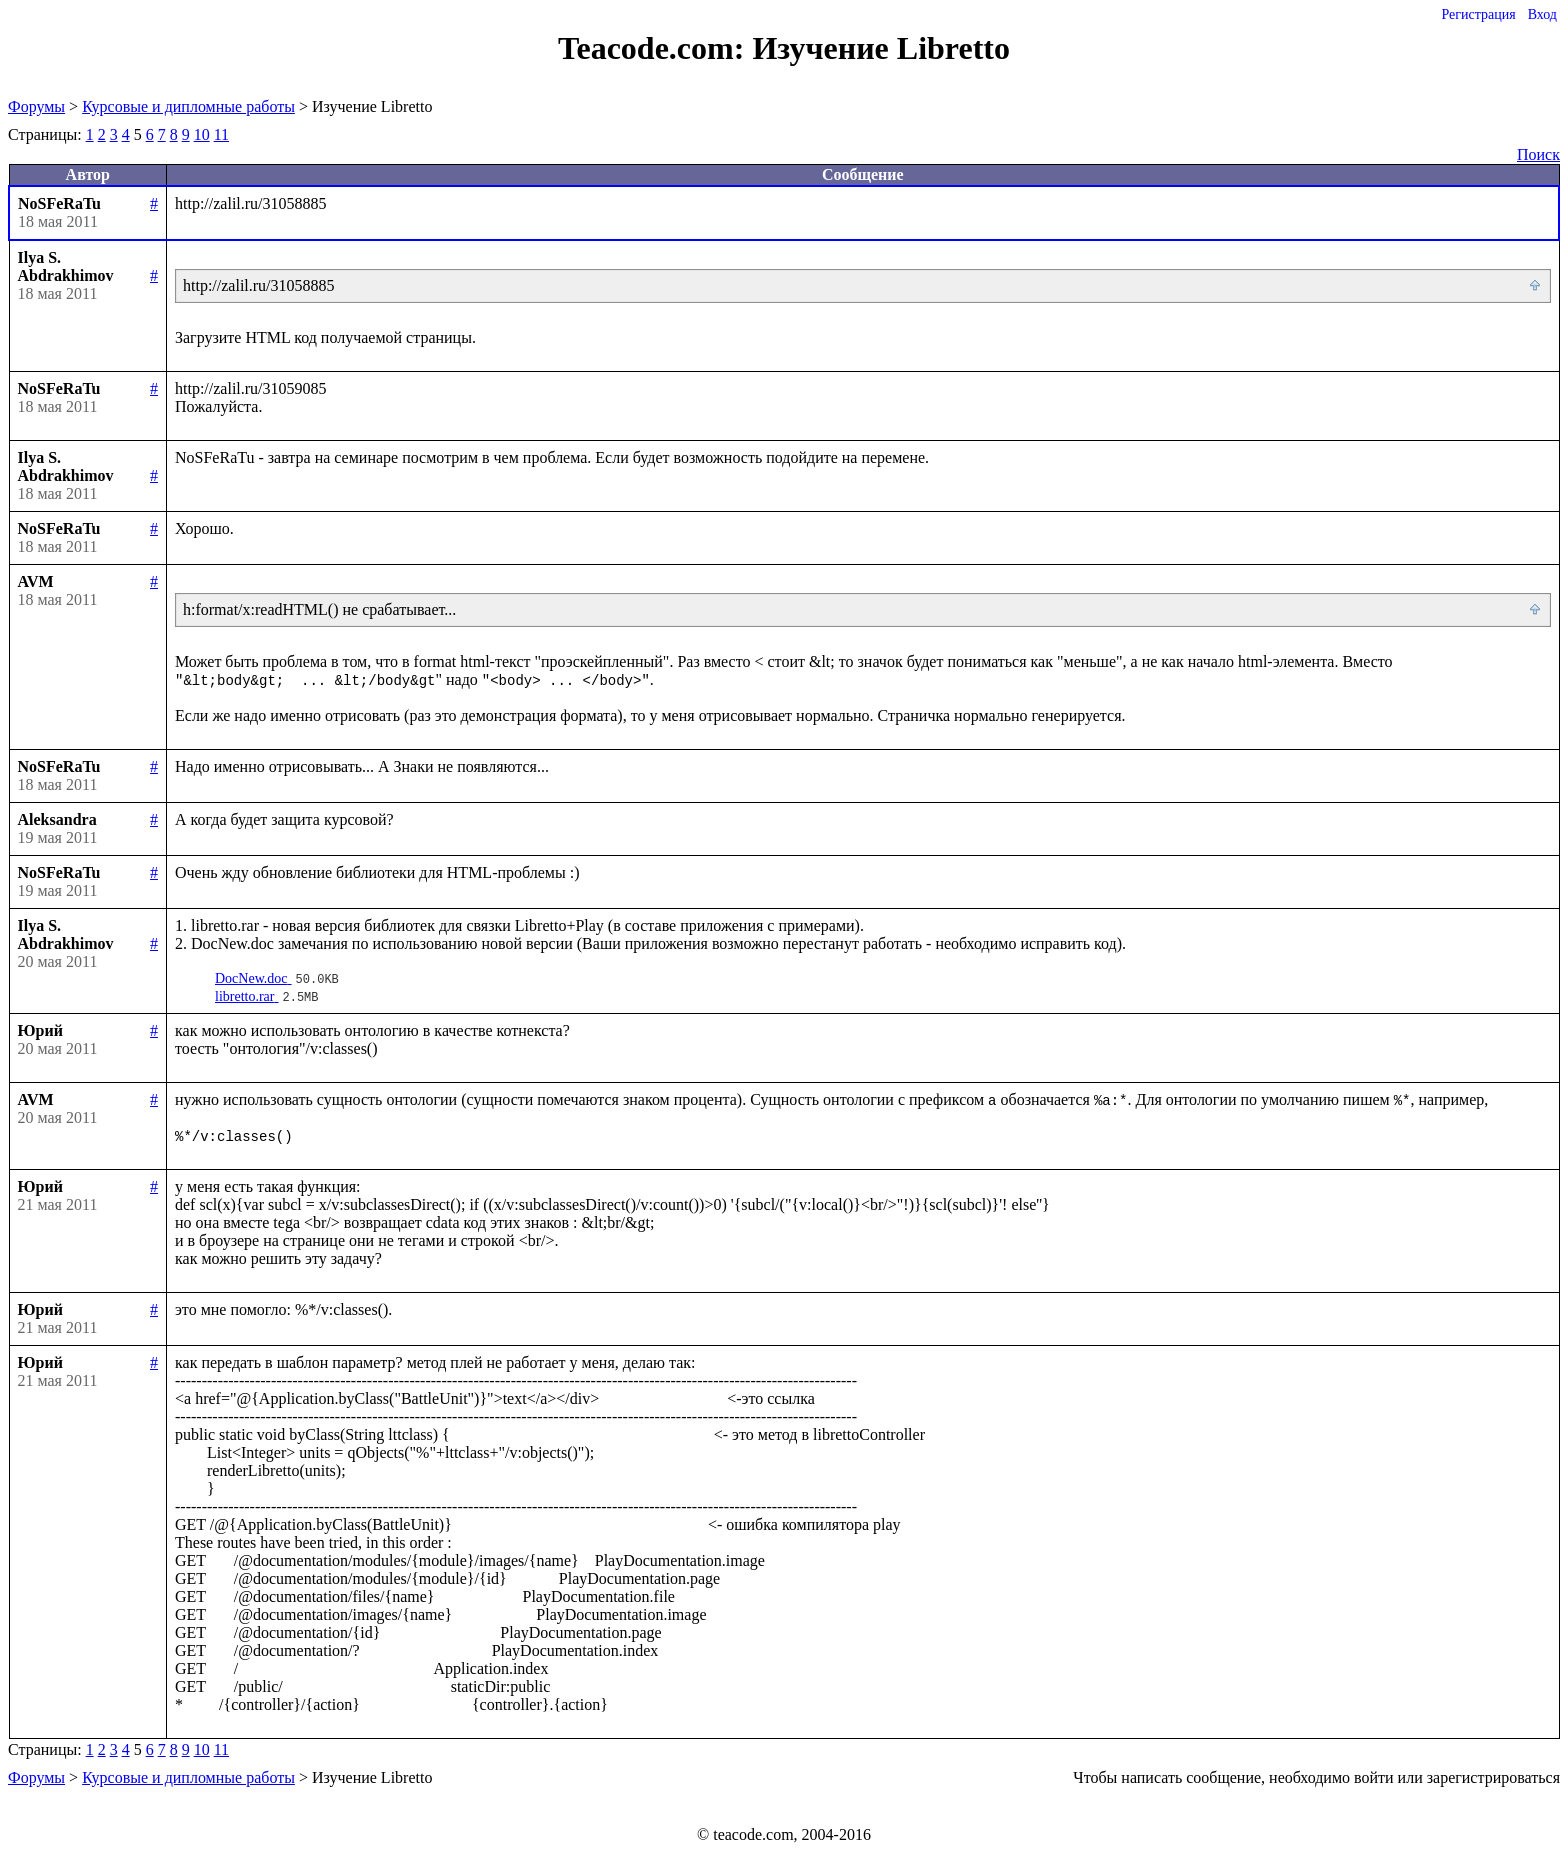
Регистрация (1478, 14)
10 (202, 134)
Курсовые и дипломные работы (188, 106)
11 (221, 134)
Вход (1542, 14)
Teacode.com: (655, 48)
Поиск (1538, 154)
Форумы (36, 106)
